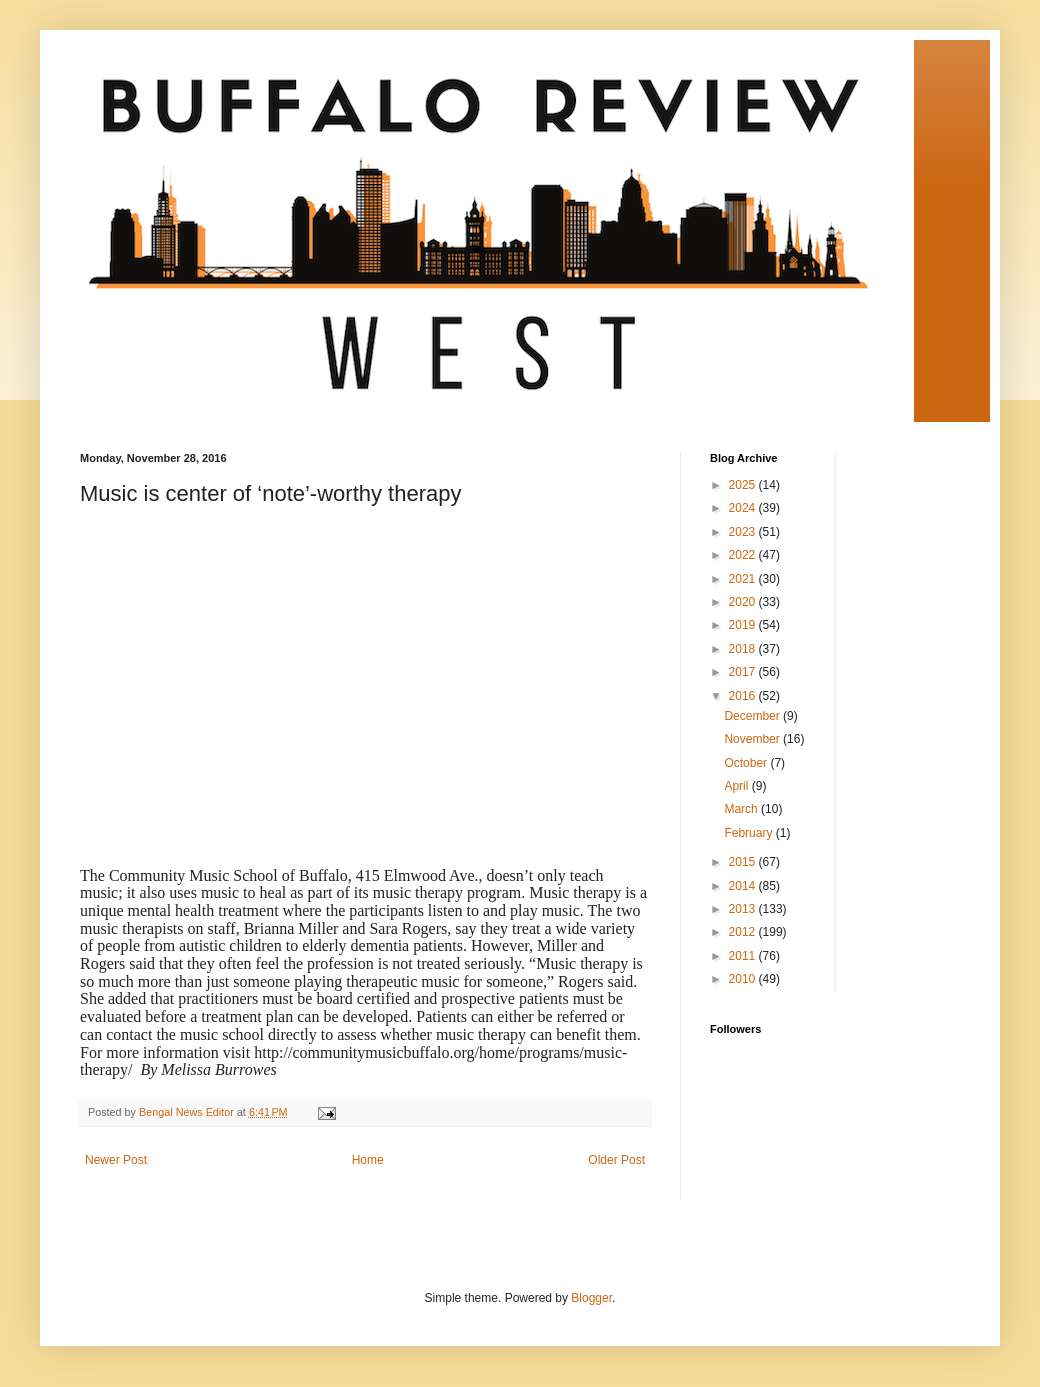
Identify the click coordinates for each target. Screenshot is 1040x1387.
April (737, 786)
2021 (744, 579)
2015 (744, 862)
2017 (744, 672)
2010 (744, 979)
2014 (744, 886)
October (747, 763)
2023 (744, 532)
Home (368, 1160)
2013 (744, 909)
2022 (744, 555)
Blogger (591, 1298)
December (753, 716)
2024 (744, 508)
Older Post (616, 1160)
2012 (744, 932)
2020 (744, 602)
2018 (744, 649)
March (742, 809)
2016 (744, 696)
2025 (744, 485)
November (753, 739)
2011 (744, 956)
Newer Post (116, 1160)
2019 (744, 625)
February (749, 833)
